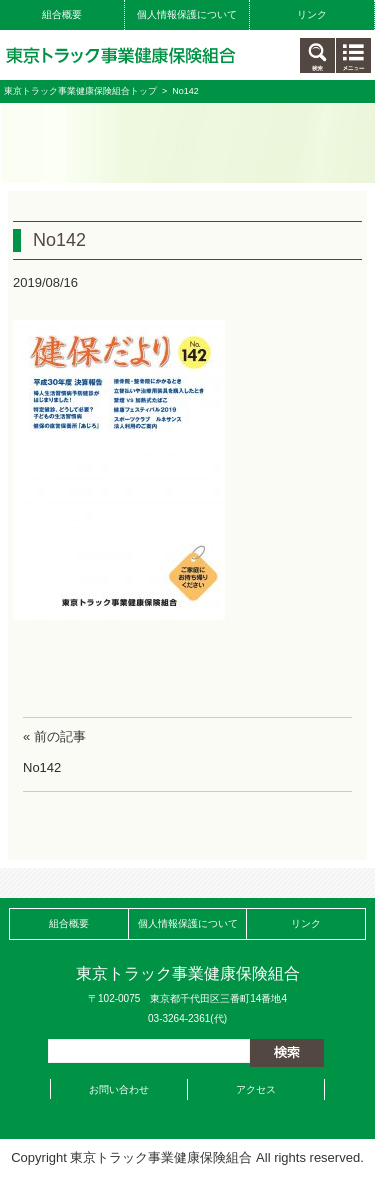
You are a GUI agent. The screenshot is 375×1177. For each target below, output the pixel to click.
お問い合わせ (119, 1089)
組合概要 (62, 14)
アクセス (256, 1089)
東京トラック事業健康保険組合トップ (80, 91)
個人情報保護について (187, 14)
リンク (312, 14)
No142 (42, 767)
